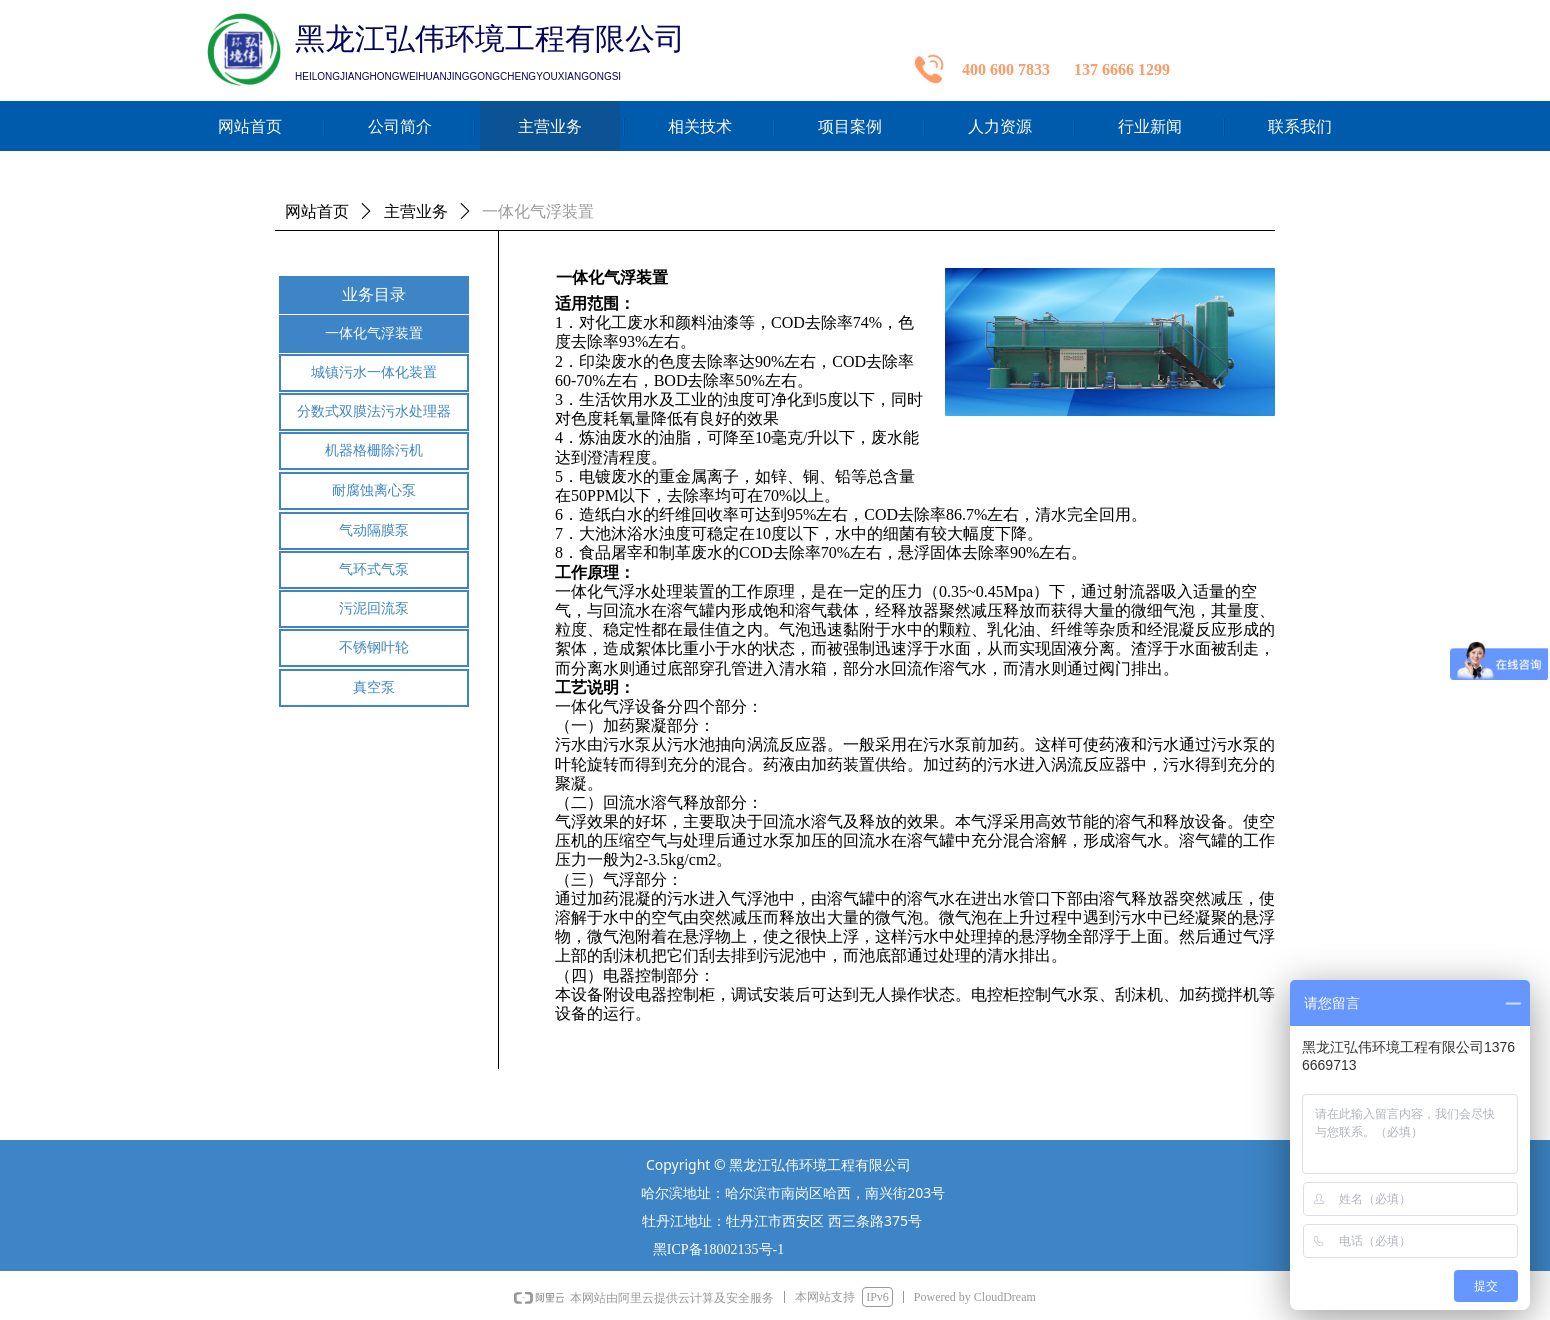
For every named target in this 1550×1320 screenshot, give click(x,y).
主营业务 (416, 211)
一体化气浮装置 (538, 211)
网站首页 (317, 211)
